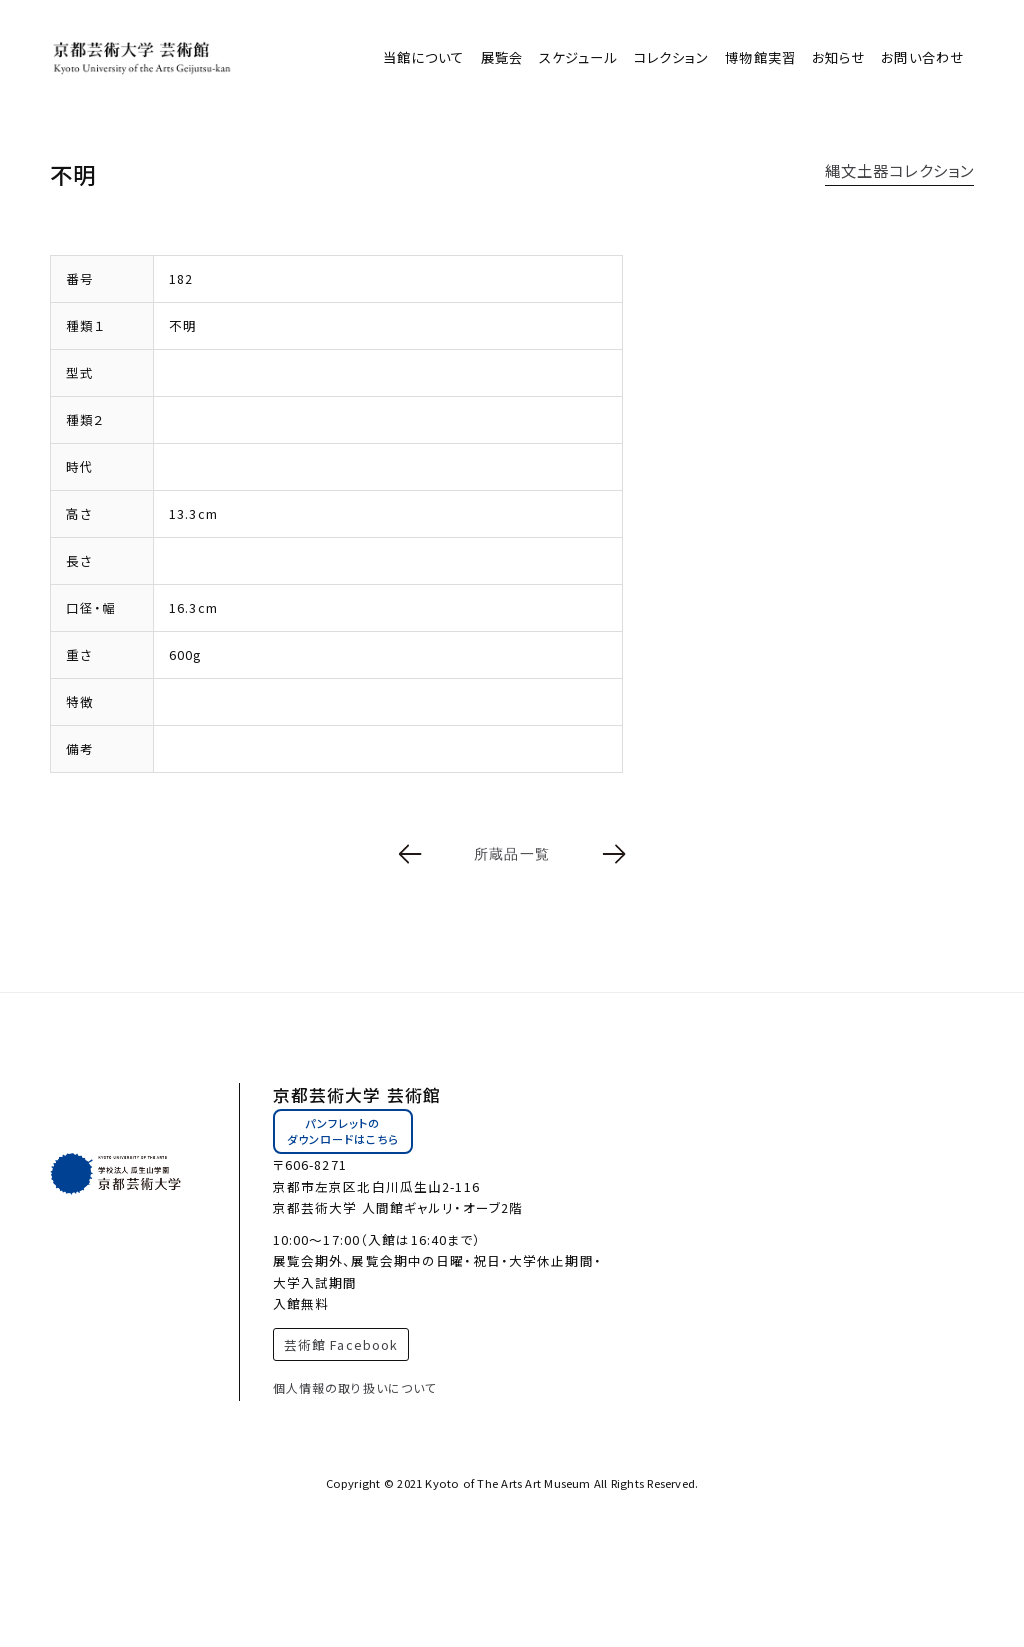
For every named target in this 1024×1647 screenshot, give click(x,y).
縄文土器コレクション (899, 170)
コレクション (672, 57)
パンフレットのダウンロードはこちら (343, 1131)
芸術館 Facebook (341, 1344)
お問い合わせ (922, 57)
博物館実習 (760, 57)
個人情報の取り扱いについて (355, 1387)
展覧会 (502, 57)
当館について (424, 57)
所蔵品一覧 (512, 854)
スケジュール (578, 57)
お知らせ (838, 57)
